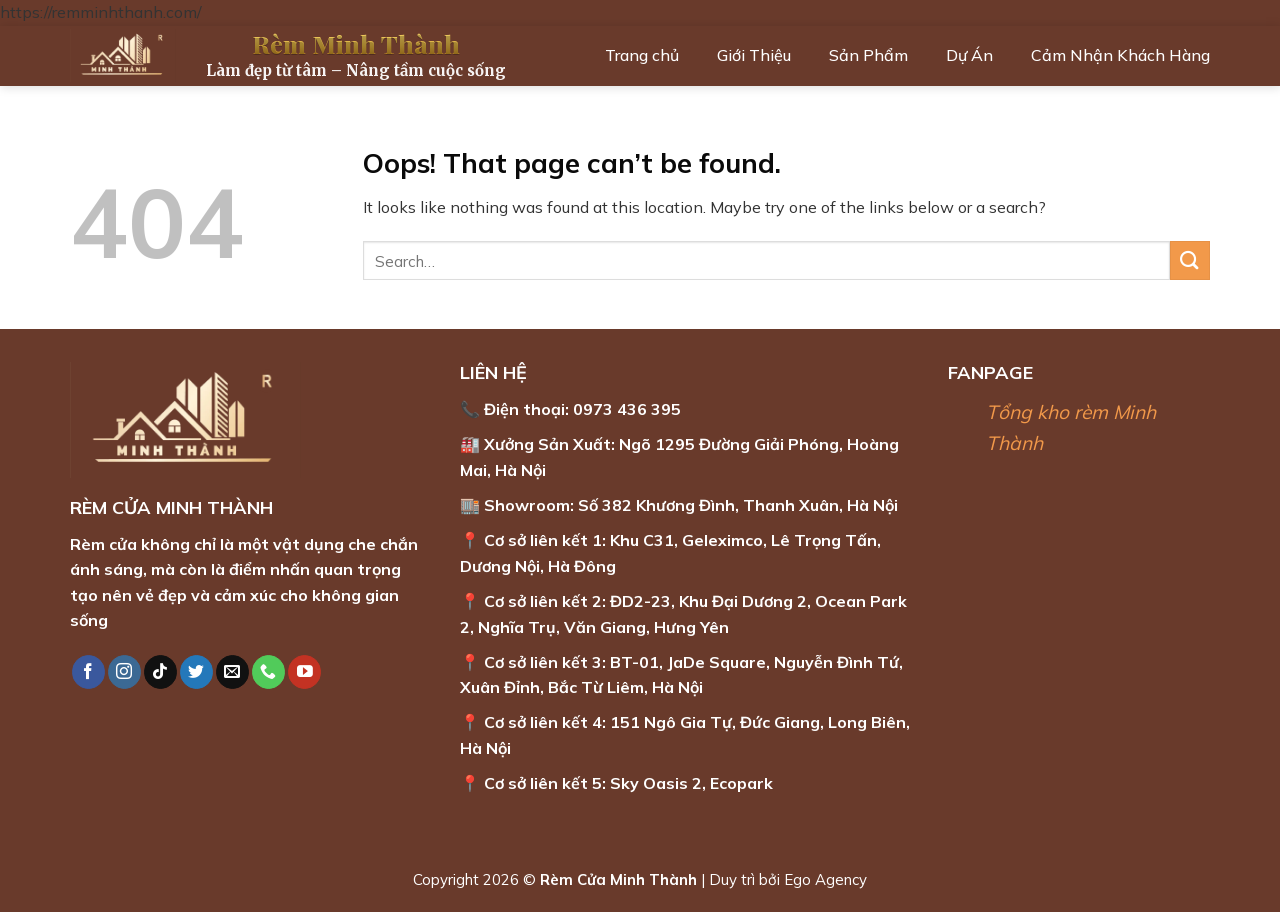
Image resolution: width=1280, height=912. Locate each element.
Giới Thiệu (754, 55)
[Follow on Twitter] (196, 672)
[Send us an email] (232, 672)
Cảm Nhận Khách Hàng (1120, 55)
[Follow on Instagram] (124, 672)
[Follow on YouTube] (304, 672)
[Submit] (1190, 260)
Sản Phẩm (868, 55)
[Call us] (268, 672)
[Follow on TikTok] (160, 672)
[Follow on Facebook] (88, 672)
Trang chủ (642, 55)
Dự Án (969, 55)
